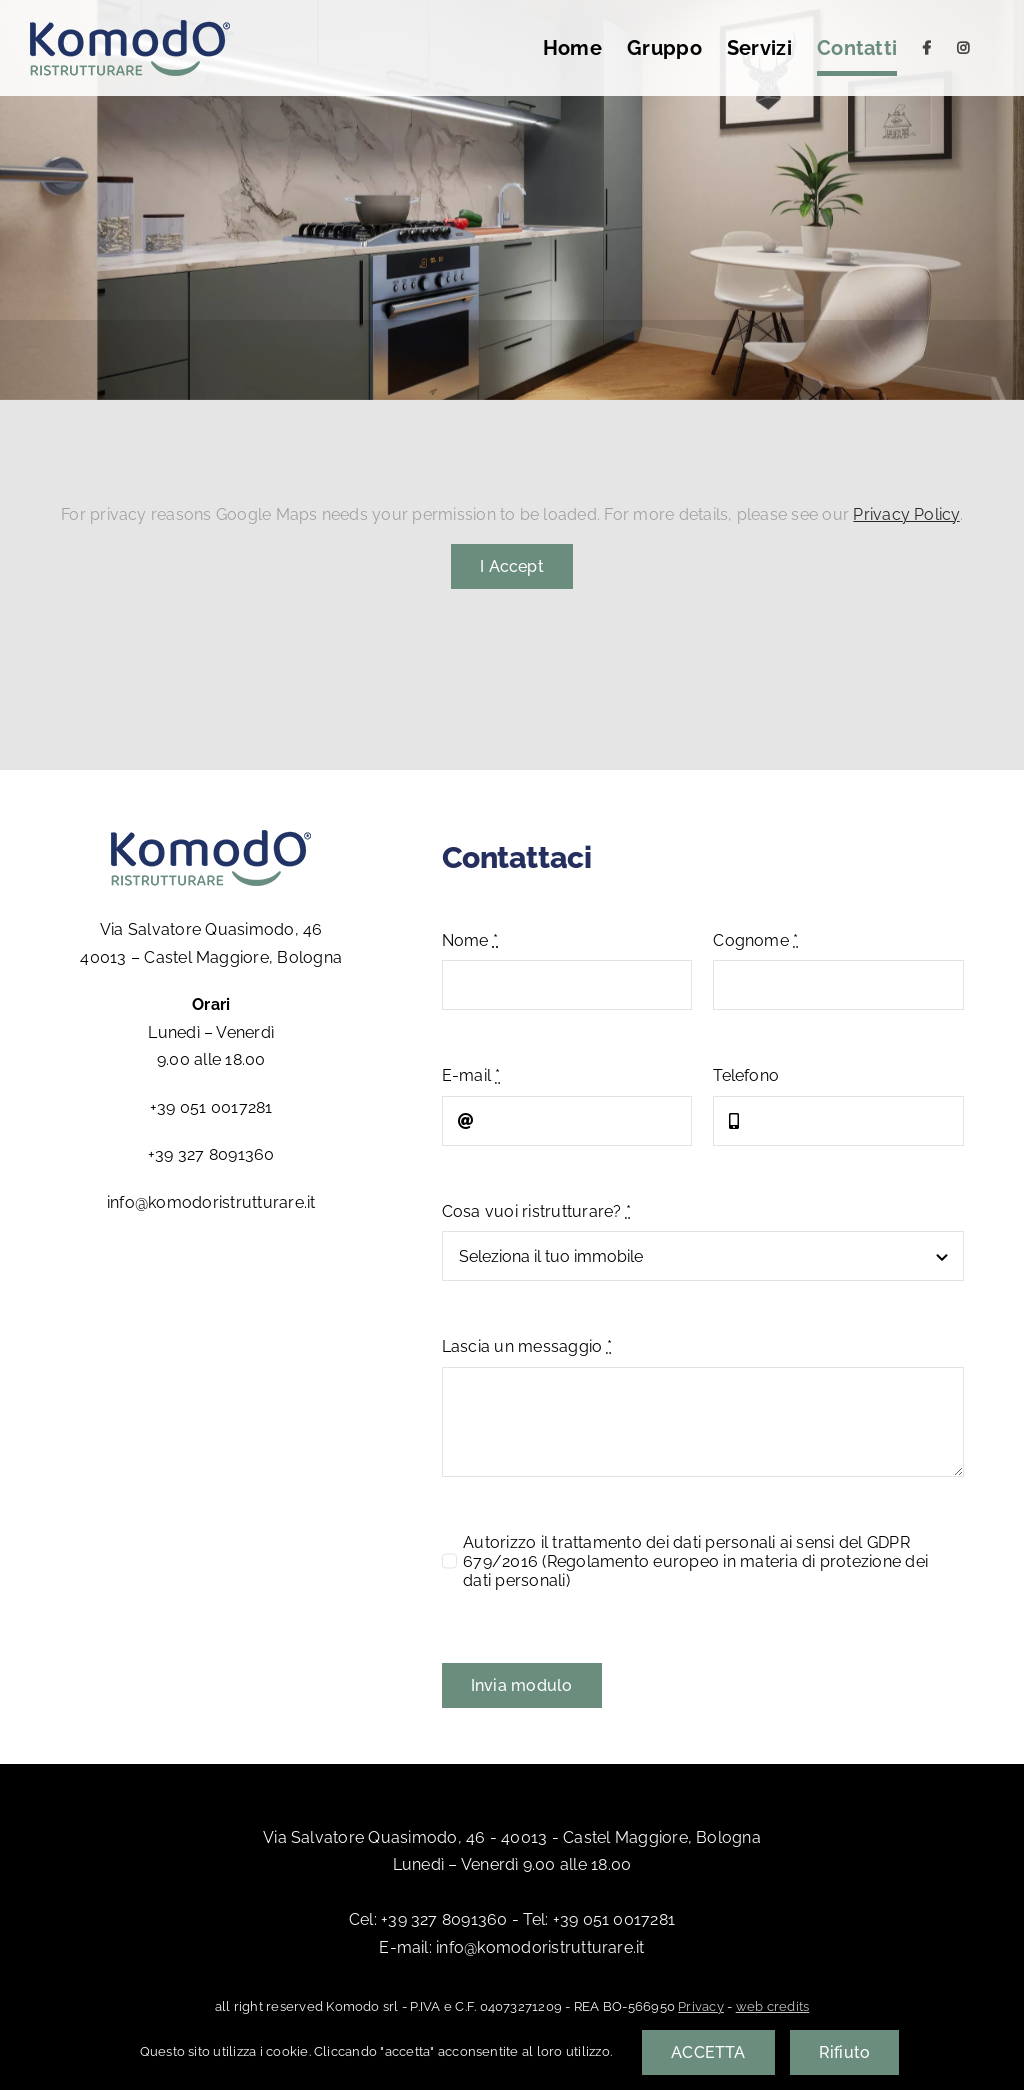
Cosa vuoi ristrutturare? (536, 1211)
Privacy (701, 2006)
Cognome (755, 940)
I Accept (512, 566)
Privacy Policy (906, 514)
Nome (470, 940)
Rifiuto (845, 2052)
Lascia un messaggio (527, 1346)
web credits (773, 2006)
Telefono (746, 1075)
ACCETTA (708, 2052)
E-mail (471, 1075)
